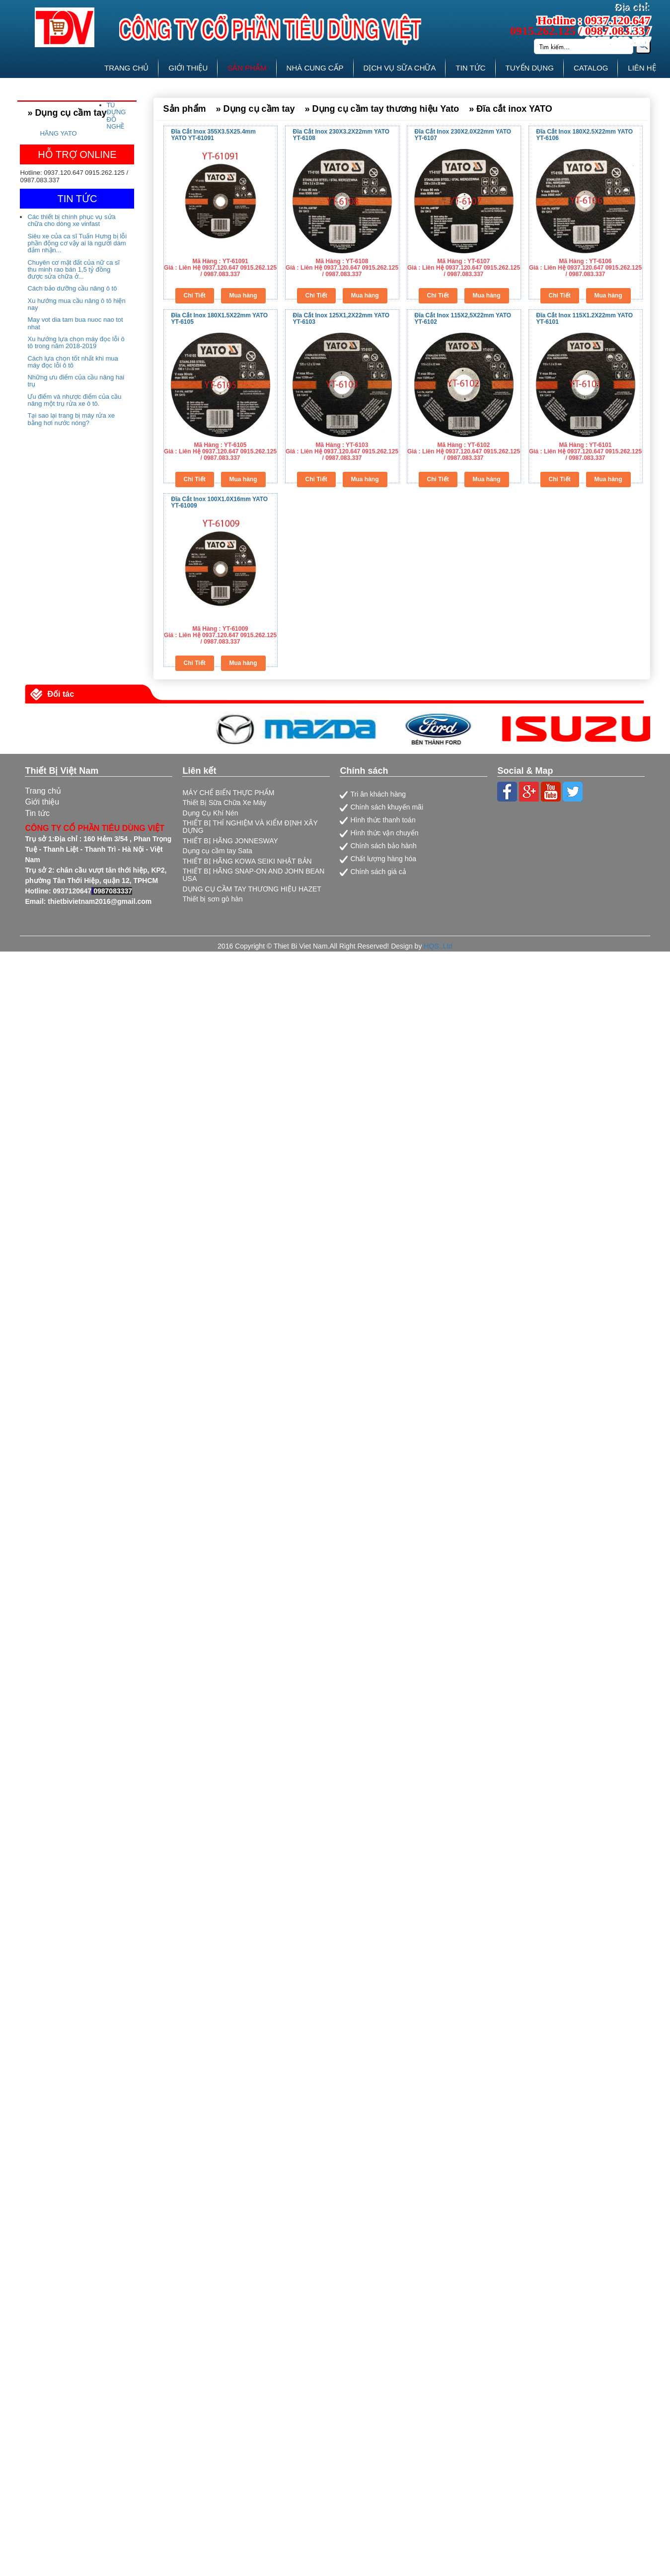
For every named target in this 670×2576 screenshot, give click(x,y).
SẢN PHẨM (246, 68)
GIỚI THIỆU (188, 68)
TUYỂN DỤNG (530, 68)
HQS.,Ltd (438, 946)
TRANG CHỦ (126, 68)
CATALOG (591, 68)
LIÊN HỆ (642, 68)
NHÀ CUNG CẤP (315, 68)
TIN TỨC (470, 68)
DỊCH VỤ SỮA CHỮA (400, 68)
